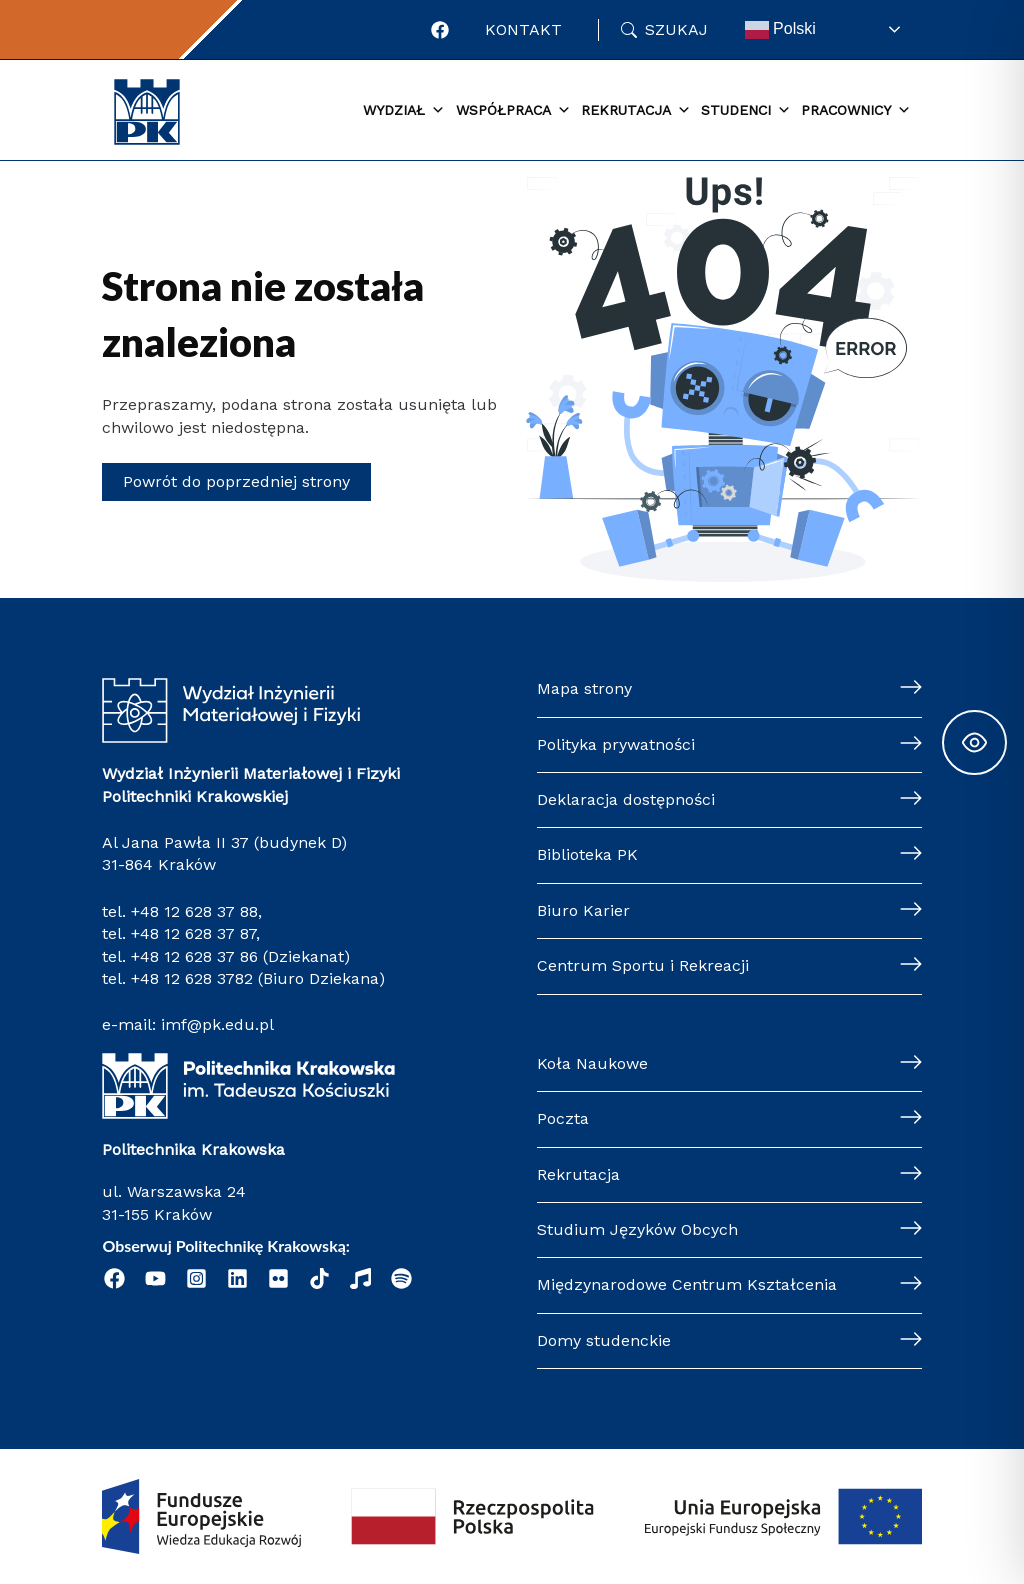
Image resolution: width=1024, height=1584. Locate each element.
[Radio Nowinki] (360, 1278)
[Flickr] (278, 1278)
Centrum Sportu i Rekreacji (643, 965)
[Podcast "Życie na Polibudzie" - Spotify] (401, 1278)
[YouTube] (155, 1278)
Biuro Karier (583, 910)
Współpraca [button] (513, 111)
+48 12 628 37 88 (194, 911)
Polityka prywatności (616, 744)
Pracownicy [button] (856, 111)
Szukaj (676, 29)
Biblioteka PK (587, 854)
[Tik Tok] (319, 1278)
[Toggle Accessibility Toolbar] (974, 742)
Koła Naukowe (592, 1063)
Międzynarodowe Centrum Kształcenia (687, 1284)
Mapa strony (584, 688)
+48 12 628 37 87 (193, 933)
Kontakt (523, 29)
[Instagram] (196, 1278)
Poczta (563, 1118)
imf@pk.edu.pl (217, 1024)
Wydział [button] (404, 111)
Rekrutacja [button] (636, 111)
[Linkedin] (237, 1278)
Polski (780, 30)
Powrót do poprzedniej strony (236, 481)
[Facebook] (440, 30)
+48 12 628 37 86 (194, 956)
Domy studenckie (604, 1340)
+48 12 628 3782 (192, 978)
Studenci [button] (746, 111)
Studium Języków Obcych (637, 1229)
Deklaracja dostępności (626, 799)
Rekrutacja (578, 1174)
